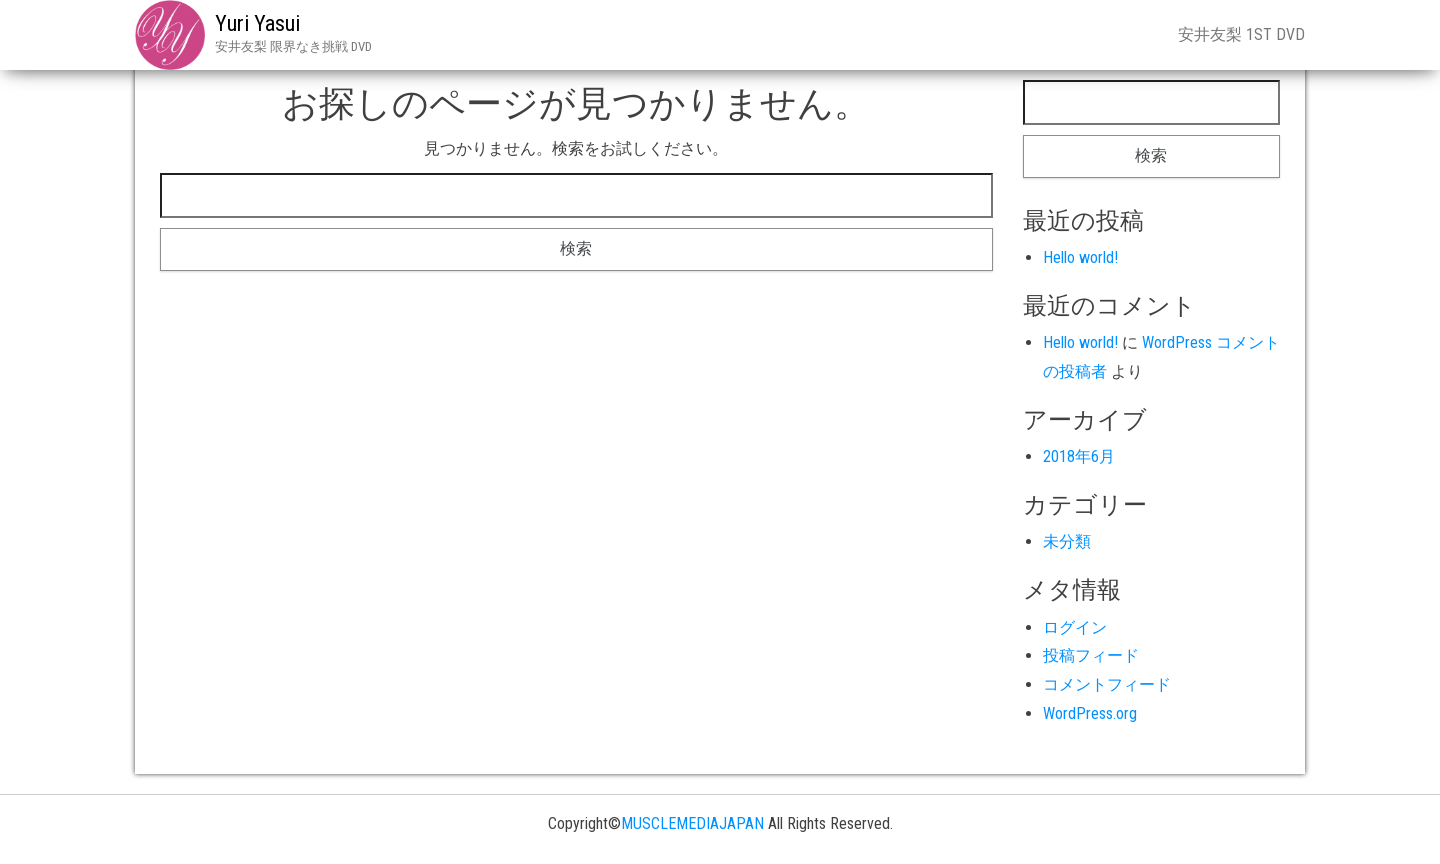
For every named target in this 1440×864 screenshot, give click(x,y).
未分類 (1067, 541)
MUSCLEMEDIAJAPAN (692, 823)
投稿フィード (1091, 655)
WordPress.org (1090, 713)
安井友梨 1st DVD (1241, 34)
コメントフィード (1107, 684)
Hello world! (1080, 257)
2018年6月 (1079, 456)
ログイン (1075, 627)
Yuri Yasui (257, 23)
